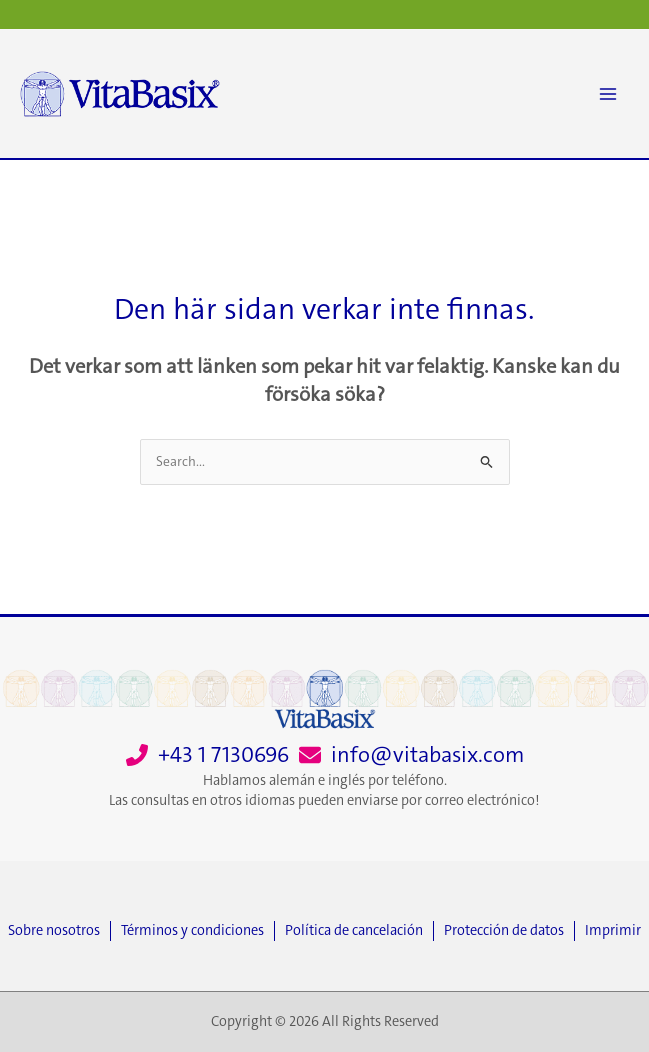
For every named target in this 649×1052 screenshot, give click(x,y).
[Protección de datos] (509, 931)
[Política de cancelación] (359, 931)
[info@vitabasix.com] (411, 755)
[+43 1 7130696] (207, 755)
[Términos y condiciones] (197, 931)
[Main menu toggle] (608, 94)
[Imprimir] (613, 931)
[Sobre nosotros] (59, 931)
